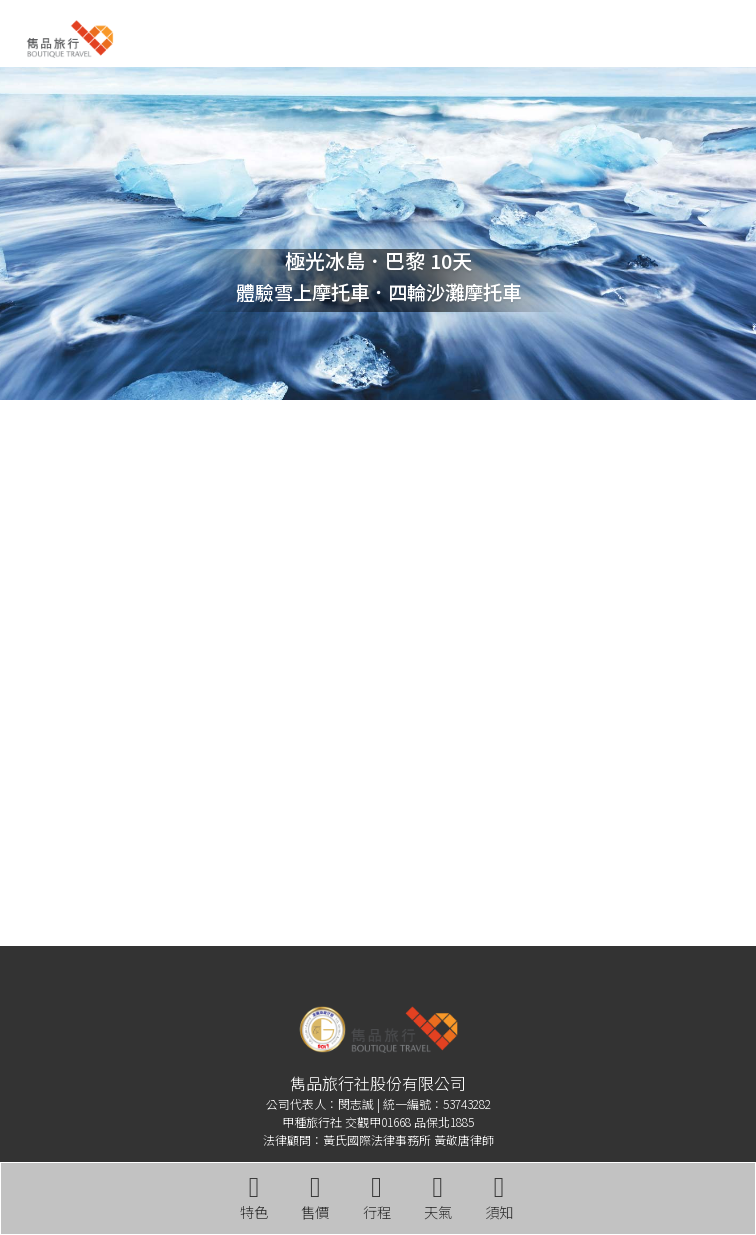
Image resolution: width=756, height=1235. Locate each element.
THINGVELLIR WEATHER (378, 847)
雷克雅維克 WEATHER (378, 673)
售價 (315, 1198)
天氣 (438, 1198)
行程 (377, 1198)
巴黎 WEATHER (378, 499)
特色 (254, 1198)
